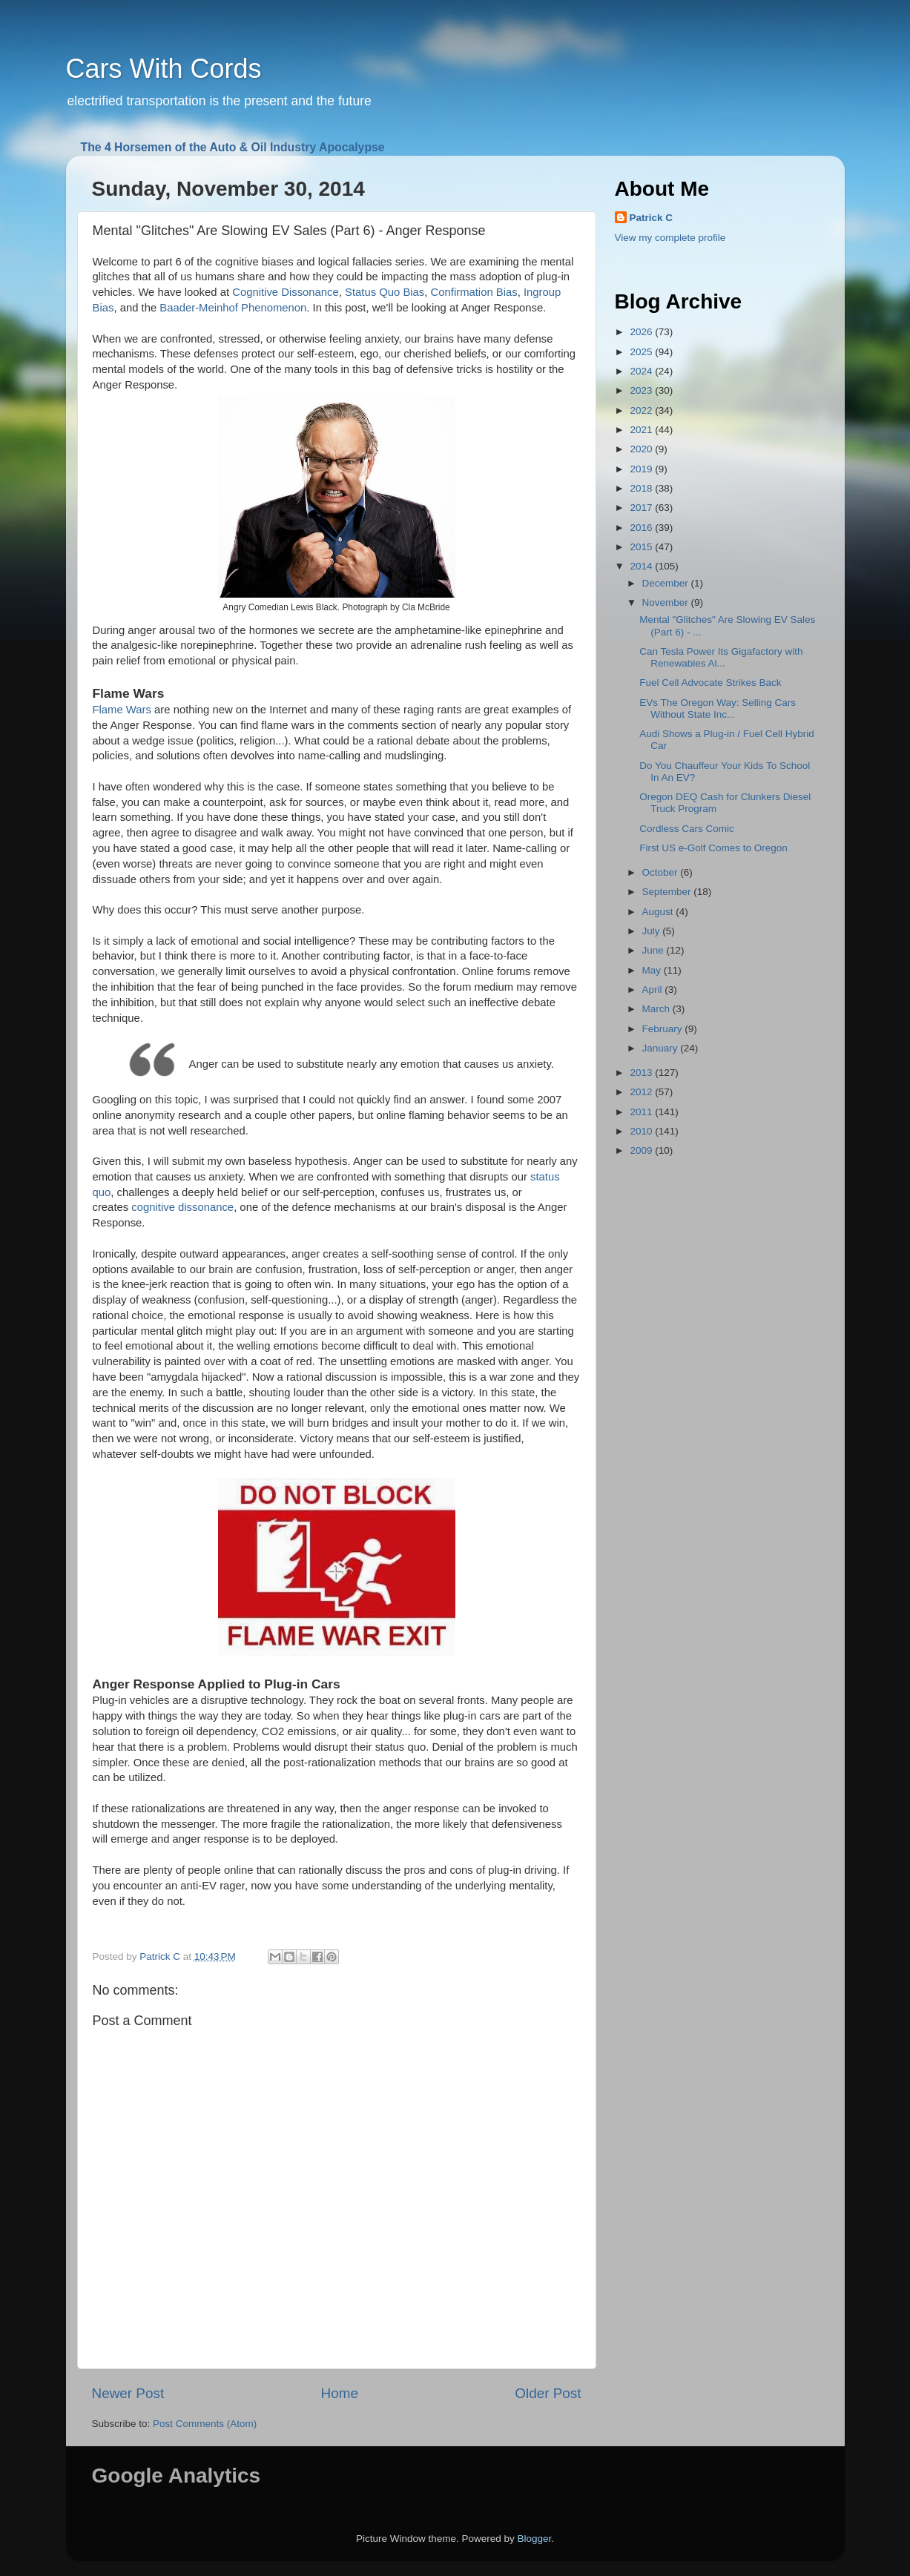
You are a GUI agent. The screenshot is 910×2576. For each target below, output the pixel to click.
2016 (642, 527)
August (659, 911)
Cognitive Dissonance (285, 292)
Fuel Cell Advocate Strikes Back (710, 682)
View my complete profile (670, 237)
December (666, 583)
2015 (642, 546)
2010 (642, 1131)
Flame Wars (122, 710)
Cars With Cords (164, 68)
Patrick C (651, 217)
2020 (642, 449)
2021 (642, 429)
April (653, 989)
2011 (642, 1111)
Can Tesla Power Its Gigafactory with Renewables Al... (720, 657)
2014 (642, 566)
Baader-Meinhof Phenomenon (232, 308)
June (654, 950)
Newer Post (128, 2393)
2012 (642, 1091)
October (661, 872)
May (653, 970)
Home (339, 2393)
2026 (642, 331)
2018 (642, 488)
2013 (642, 1072)
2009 (642, 1150)
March (657, 1008)
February (663, 1028)
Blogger (535, 2538)
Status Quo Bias (384, 292)
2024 (642, 371)
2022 (642, 410)
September (668, 891)
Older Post (548, 2393)
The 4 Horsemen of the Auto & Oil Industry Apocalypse (233, 147)
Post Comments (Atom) (205, 2423)
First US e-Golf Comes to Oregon (713, 847)
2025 (642, 351)
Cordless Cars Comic (686, 828)
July (652, 931)
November (666, 602)
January (661, 1048)
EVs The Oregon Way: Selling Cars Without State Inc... (717, 708)
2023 (642, 390)
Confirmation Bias (474, 292)
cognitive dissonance (182, 1207)
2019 (642, 469)
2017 (642, 507)
